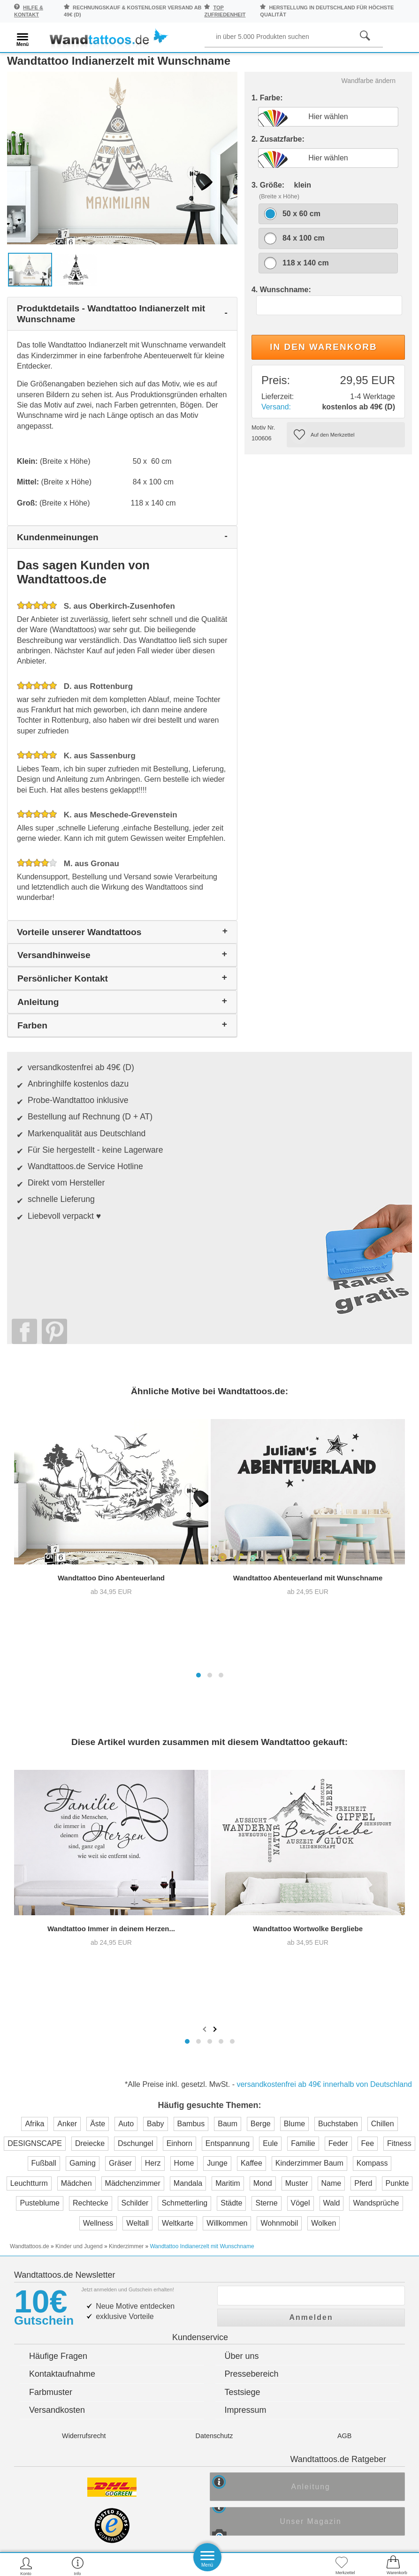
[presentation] (205, 1646)
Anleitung (317, 2092)
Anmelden (311, 1916)
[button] (198, 1340)
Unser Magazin (317, 2128)
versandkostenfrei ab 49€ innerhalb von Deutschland (324, 1702)
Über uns (242, 1958)
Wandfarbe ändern (369, 94)
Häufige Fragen (58, 1958)
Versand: (276, 420)
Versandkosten (57, 2012)
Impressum (246, 2012)
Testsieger (251, 2163)
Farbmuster (50, 1994)
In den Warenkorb (323, 360)
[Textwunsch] (329, 318)
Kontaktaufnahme (62, 1976)
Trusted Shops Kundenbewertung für (131, 2179)
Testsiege (242, 1994)
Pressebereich (252, 1976)
